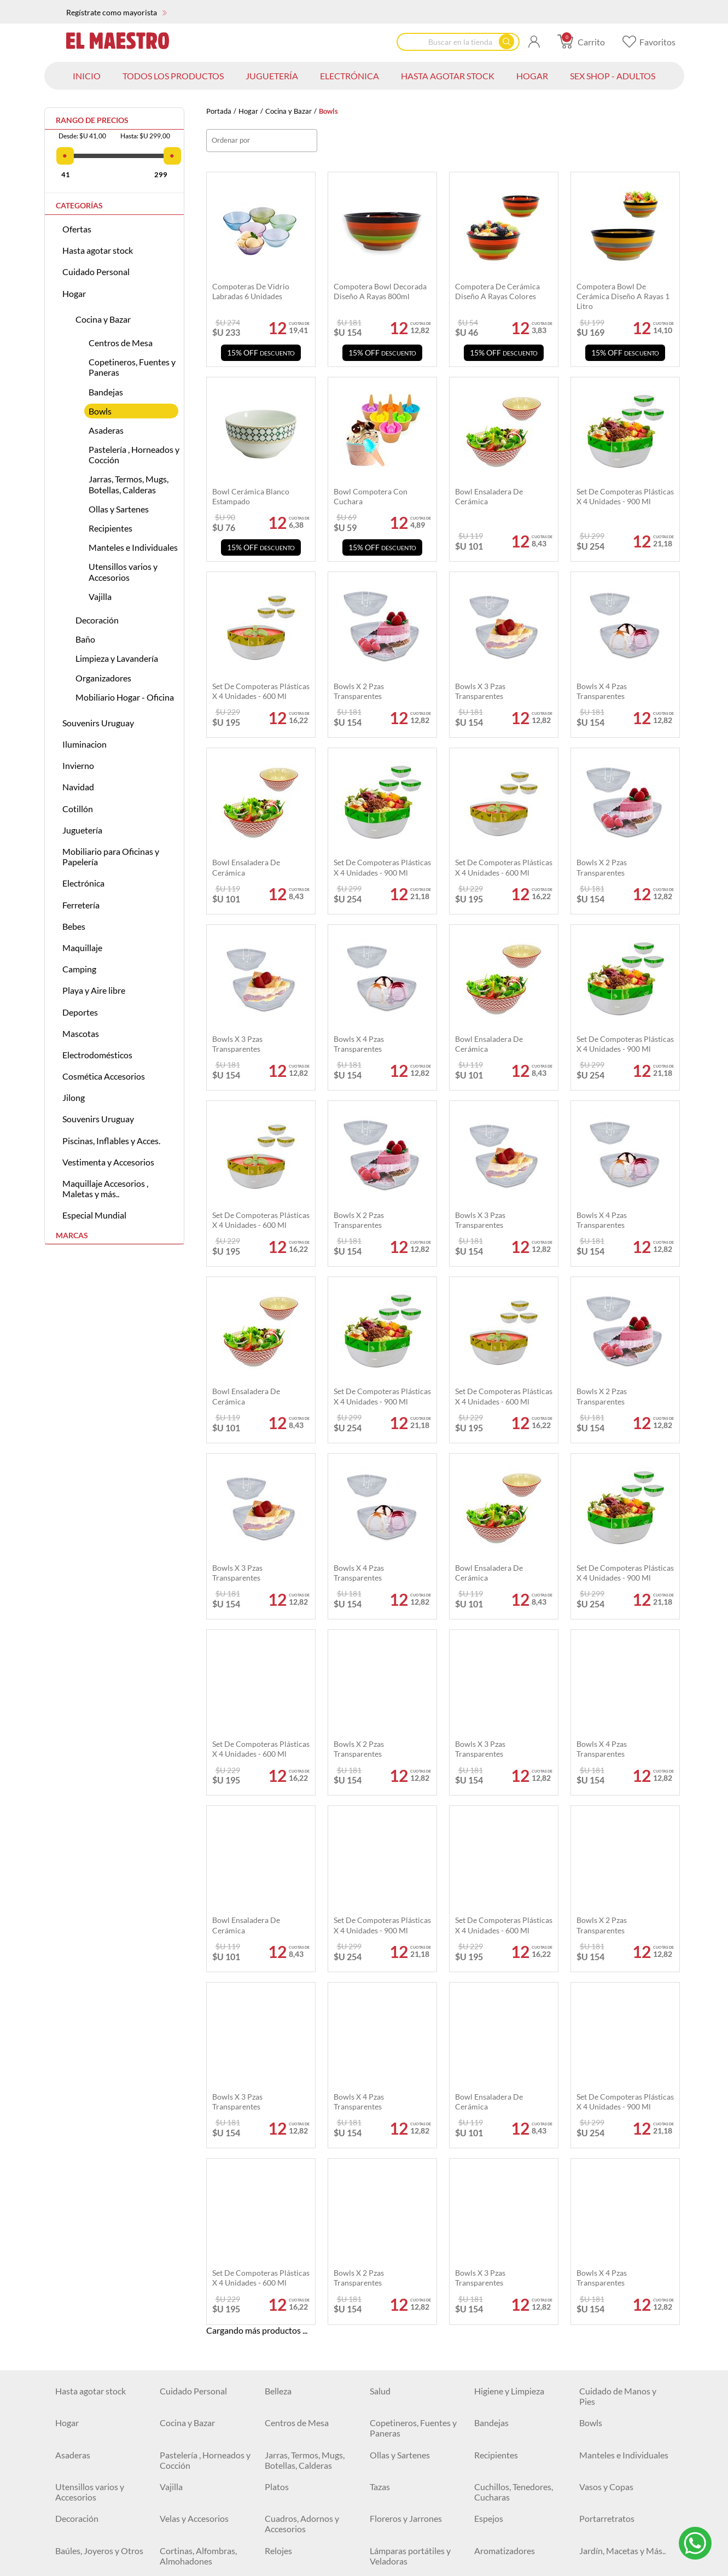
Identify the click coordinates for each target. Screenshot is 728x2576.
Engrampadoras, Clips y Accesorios (518, 2336)
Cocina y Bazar (288, 111)
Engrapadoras (396, 2544)
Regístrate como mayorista (116, 12)
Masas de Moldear (194, 2224)
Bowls (100, 411)
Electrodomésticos (97, 1055)
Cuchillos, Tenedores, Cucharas (513, 1963)
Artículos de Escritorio (411, 2331)
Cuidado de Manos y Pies (617, 1867)
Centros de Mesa (121, 342)
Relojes (278, 2021)
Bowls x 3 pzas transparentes (237, 1043)
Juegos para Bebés (614, 2246)
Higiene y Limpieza (509, 1862)
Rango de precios (92, 120)
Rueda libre (600, 2181)
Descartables (289, 2149)
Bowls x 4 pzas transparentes (359, 1043)
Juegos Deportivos (509, 2224)
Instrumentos (81, 2246)
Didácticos (494, 2246)
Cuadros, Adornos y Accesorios (302, 1994)
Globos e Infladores (197, 2149)
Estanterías (600, 2075)
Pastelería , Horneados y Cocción (134, 454)
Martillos (387, 2448)
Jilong (73, 1097)
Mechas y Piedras (507, 2502)
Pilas (64, 2523)
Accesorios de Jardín (617, 2523)
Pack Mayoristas (610, 2096)
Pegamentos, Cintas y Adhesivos (410, 2368)
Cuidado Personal (96, 271)
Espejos (488, 1989)
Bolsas (172, 2075)
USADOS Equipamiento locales (309, 2453)
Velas (589, 2128)
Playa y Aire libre (93, 990)
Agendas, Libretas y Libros (196, 2304)
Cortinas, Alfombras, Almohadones (198, 2026)
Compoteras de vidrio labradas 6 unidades (250, 291)
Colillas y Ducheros (196, 2566)
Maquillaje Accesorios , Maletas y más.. (105, 1188)
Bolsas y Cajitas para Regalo (93, 2154)
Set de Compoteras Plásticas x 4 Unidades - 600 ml (503, 867)
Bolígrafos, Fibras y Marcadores (614, 2304)
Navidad (78, 787)
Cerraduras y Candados (518, 2448)
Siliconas (281, 2480)
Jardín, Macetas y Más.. (622, 2021)
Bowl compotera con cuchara (370, 496)
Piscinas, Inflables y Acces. (111, 1140)
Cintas (591, 2448)
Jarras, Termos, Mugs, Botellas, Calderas (128, 484)
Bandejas (106, 392)
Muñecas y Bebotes (511, 2203)
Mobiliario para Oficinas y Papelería (110, 856)
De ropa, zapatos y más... (310, 2075)
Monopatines (80, 2267)
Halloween (494, 2128)
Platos (277, 1958)
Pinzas (172, 2523)
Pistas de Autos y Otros (204, 2246)
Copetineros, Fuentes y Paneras (132, 367)
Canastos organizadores (519, 2075)
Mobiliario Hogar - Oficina (124, 697)
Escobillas (283, 2544)
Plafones (386, 2394)
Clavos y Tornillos (88, 2480)
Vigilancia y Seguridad (620, 2416)
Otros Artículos (608, 2544)
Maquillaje (82, 947)
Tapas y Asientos (296, 2053)
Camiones (74, 2203)
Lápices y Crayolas (89, 2331)
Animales (596, 2224)
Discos (591, 2480)
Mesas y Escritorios (301, 2267)
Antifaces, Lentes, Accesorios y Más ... (510, 2154)
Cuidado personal (193, 2416)
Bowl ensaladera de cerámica (246, 867)
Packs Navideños (87, 2128)
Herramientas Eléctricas (204, 2480)
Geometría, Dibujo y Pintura (197, 2368)
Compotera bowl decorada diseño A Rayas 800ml (380, 291)
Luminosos (390, 2128)
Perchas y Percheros (408, 2075)
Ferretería (81, 905)
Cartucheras (288, 2331)
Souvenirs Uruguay (98, 723)
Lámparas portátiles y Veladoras (410, 2026)
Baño (85, 639)
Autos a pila (392, 2181)
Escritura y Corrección (515, 2299)
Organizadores (103, 678)
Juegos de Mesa (609, 2203)
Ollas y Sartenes (119, 509)
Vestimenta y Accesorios (108, 1162)
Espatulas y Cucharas (95, 2502)
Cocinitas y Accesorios (307, 2224)
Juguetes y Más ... (611, 2267)
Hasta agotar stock (97, 250)
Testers (383, 2523)
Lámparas (283, 2394)
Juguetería (82, 830)
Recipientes (110, 528)
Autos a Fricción (504, 2181)
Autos (171, 2181)
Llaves (381, 2502)
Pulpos (68, 2544)
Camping (79, 969)
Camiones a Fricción (197, 2203)
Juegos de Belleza (297, 2246)
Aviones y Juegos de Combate (511, 2272)
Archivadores (395, 2299)
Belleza (278, 1862)
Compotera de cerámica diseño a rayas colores (497, 291)
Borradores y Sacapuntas (206, 2331)
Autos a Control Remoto (311, 2181)
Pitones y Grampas (405, 2480)
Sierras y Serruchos (509, 2523)
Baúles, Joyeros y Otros (99, 2021)
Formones (178, 2502)
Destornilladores (296, 2502)
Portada (218, 111)
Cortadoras (495, 2544)
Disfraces (282, 2128)
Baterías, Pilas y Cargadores (399, 2421)
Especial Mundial (94, 1215)
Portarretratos (606, 1989)
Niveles (174, 2544)
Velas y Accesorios (194, 1989)
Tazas (380, 1958)
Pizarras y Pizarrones (304, 2363)
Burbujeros (391, 2149)
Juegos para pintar (404, 2267)
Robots (69, 2224)
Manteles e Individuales (133, 547)
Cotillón (77, 808)
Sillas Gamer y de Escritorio (611, 2368)
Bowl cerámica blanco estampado (250, 496)
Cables (277, 2416)
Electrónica (83, 883)
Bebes (73, 926)
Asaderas (106, 430)
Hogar (248, 111)
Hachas (488, 2480)
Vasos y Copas (606, 1958)
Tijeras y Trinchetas (91, 2363)
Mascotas (80, 1033)
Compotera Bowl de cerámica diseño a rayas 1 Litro (622, 296)
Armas (382, 2203)
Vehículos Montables (409, 2246)
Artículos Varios (504, 2363)
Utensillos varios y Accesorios (123, 571)
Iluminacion (84, 744)
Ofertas (76, 229)
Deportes (80, 1012)
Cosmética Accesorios (103, 1076)
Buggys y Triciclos (192, 2267)
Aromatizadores (504, 2021)
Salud (380, 1862)
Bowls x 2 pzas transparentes (601, 867)
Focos (485, 2394)
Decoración (97, 620)
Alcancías (282, 2299)
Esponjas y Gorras (404, 2053)
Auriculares (76, 2416)
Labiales (594, 2566)
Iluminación (182, 2394)
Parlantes (597, 2394)
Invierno (78, 765)
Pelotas (384, 2224)
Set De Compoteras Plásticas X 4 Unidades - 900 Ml (382, 867)
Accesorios (180, 2053)
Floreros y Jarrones (406, 1989)
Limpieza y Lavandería (116, 658)
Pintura (69, 2566)
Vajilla (100, 596)
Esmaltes (491, 2566)
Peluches (72, 2181)
